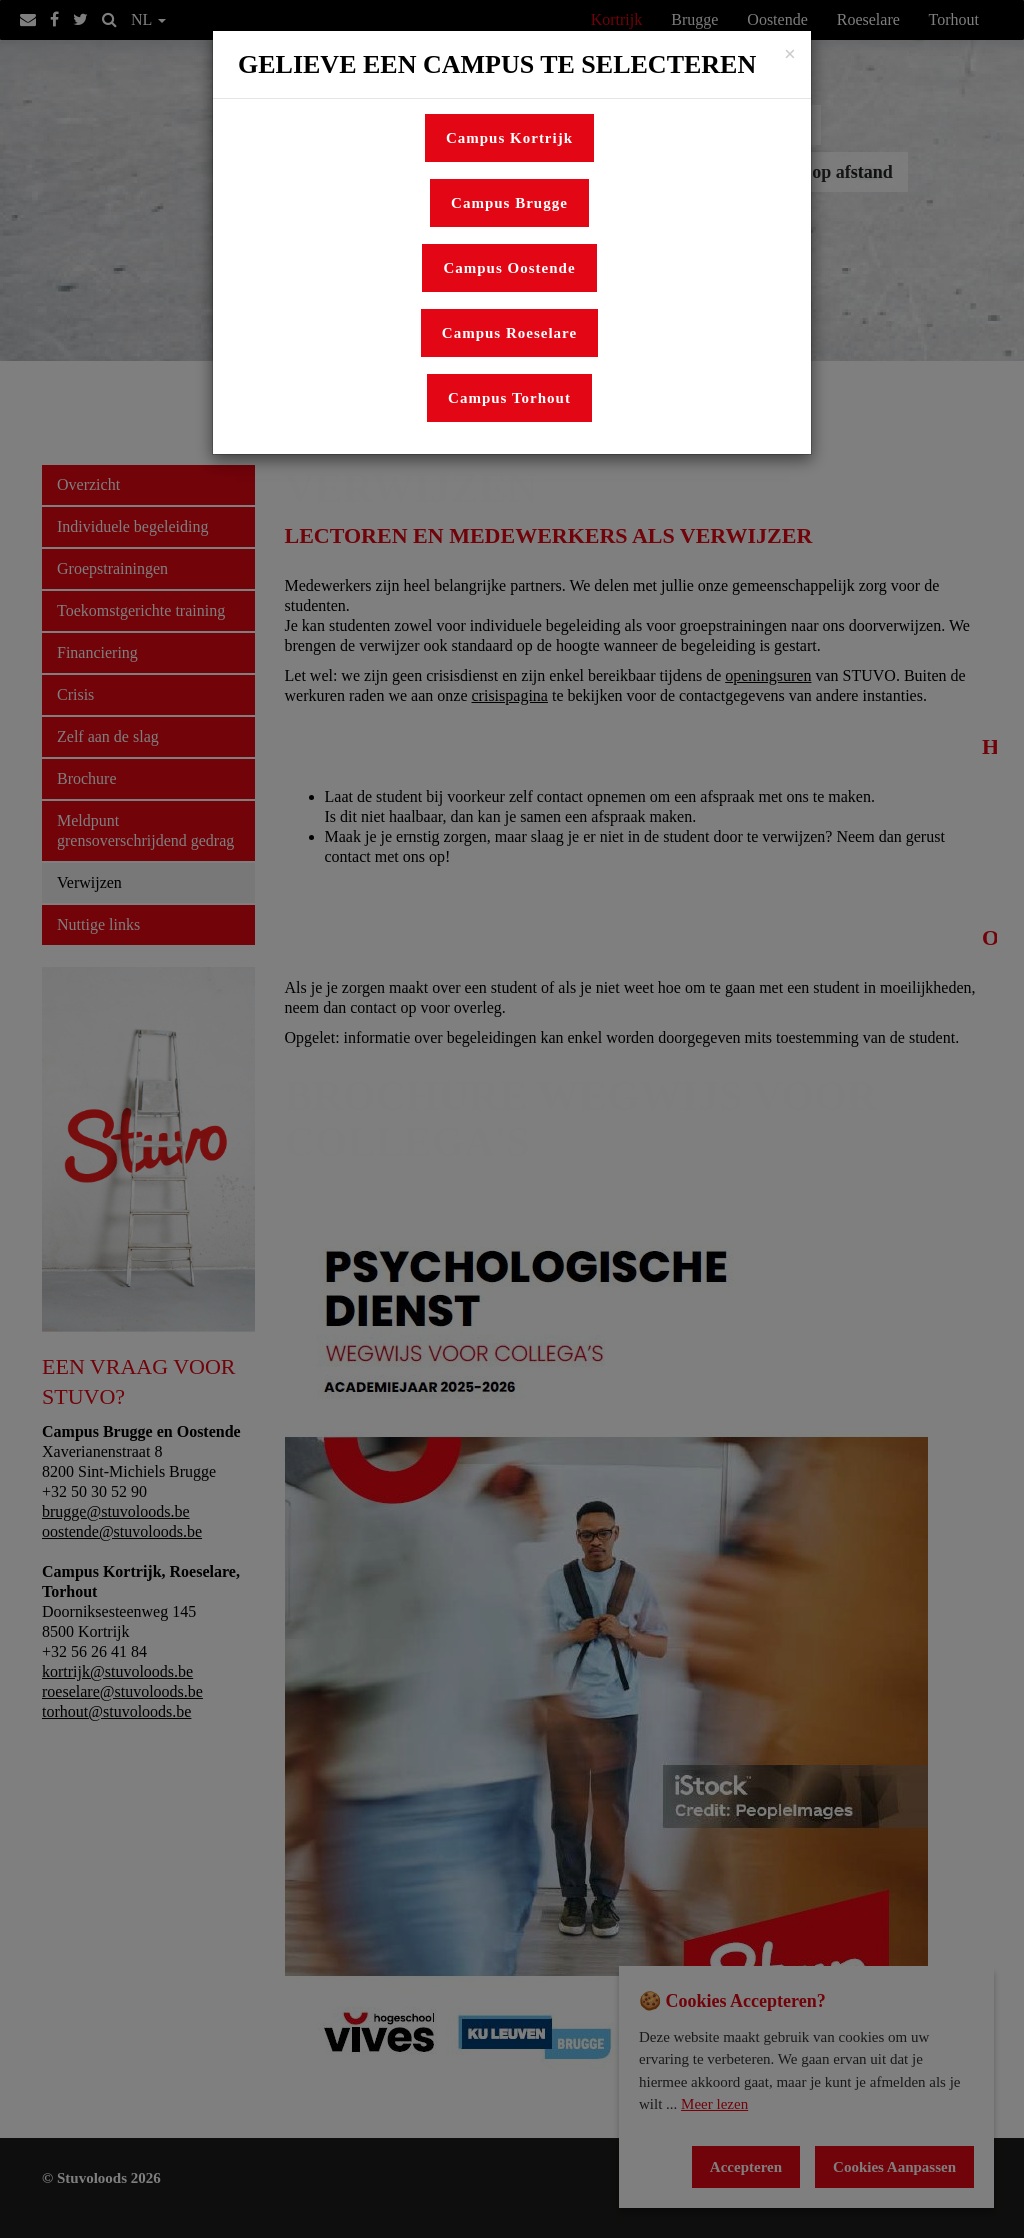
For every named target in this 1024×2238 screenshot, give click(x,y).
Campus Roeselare (509, 333)
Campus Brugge (509, 203)
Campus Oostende (509, 268)
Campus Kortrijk (509, 138)
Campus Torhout (509, 398)
